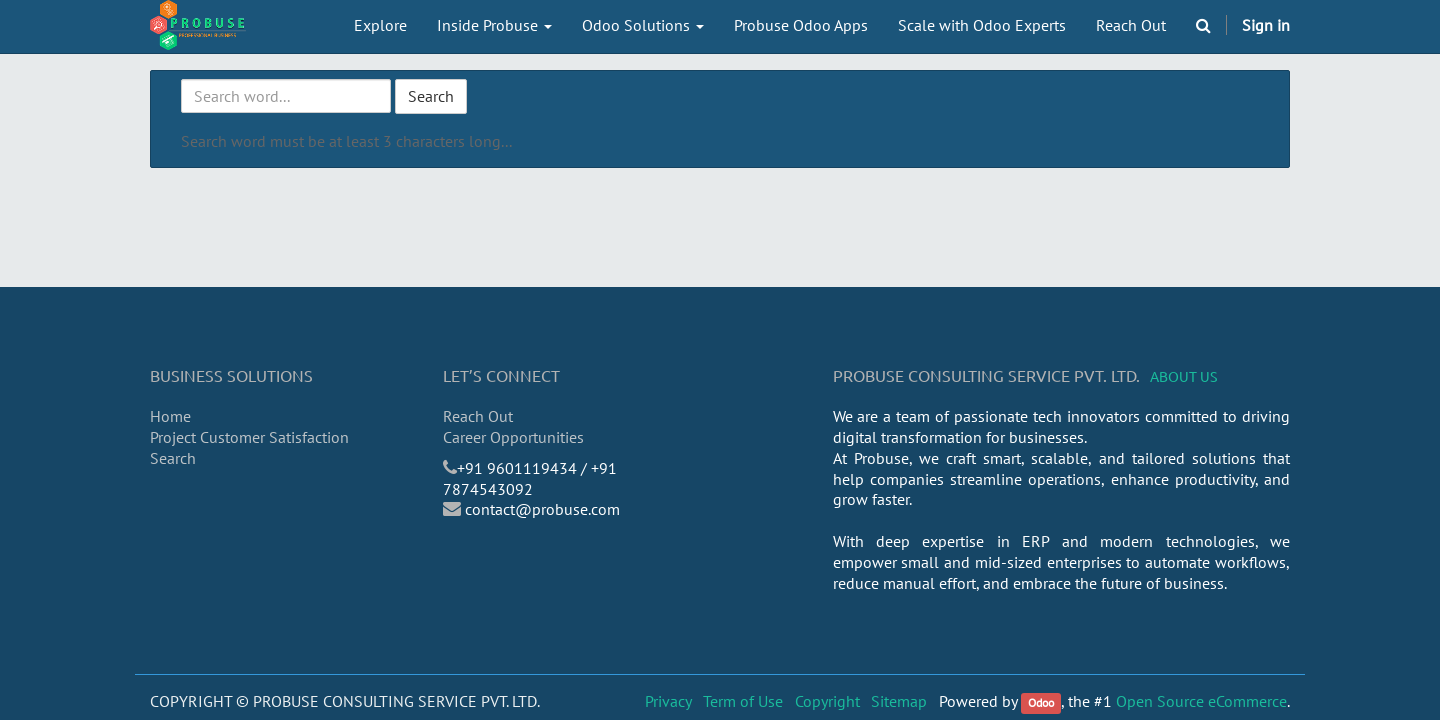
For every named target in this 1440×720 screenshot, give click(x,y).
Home (170, 416)
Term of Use (743, 701)
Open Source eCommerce (1201, 701)
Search (431, 96)
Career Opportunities (513, 437)
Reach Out (478, 416)
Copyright (827, 701)
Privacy (668, 701)
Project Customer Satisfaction (249, 437)
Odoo (1041, 702)
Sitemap (899, 701)
